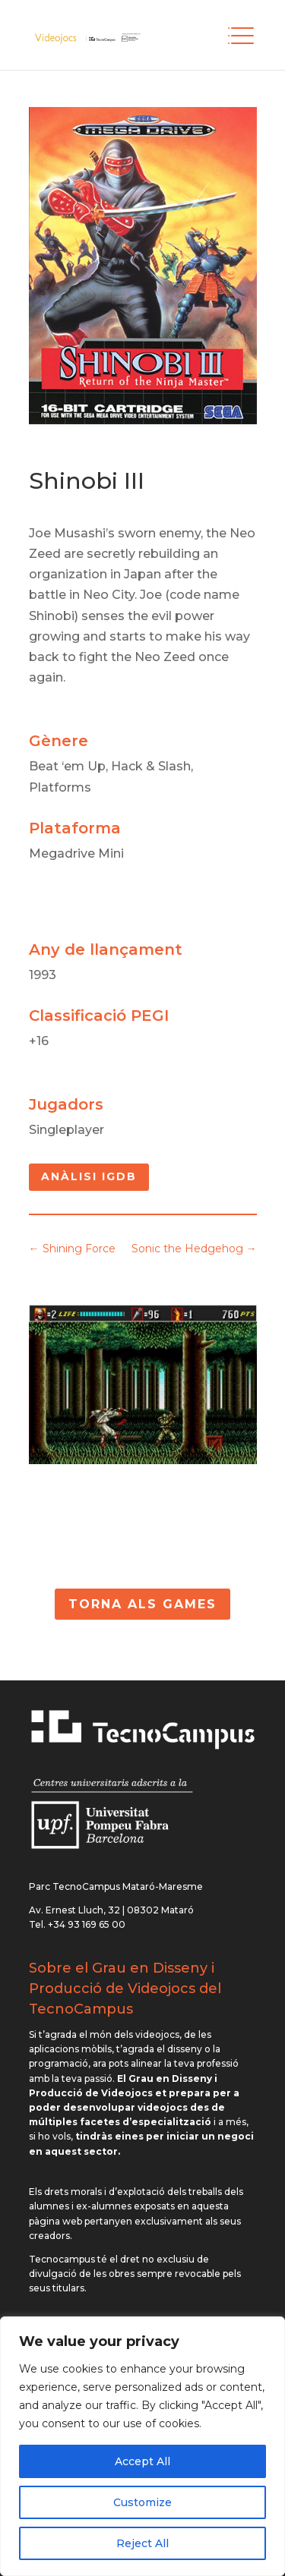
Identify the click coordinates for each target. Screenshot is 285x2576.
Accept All (142, 2461)
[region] (142, 2446)
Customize (142, 2502)
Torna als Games (142, 1604)
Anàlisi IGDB (89, 1176)
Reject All (142, 2543)
